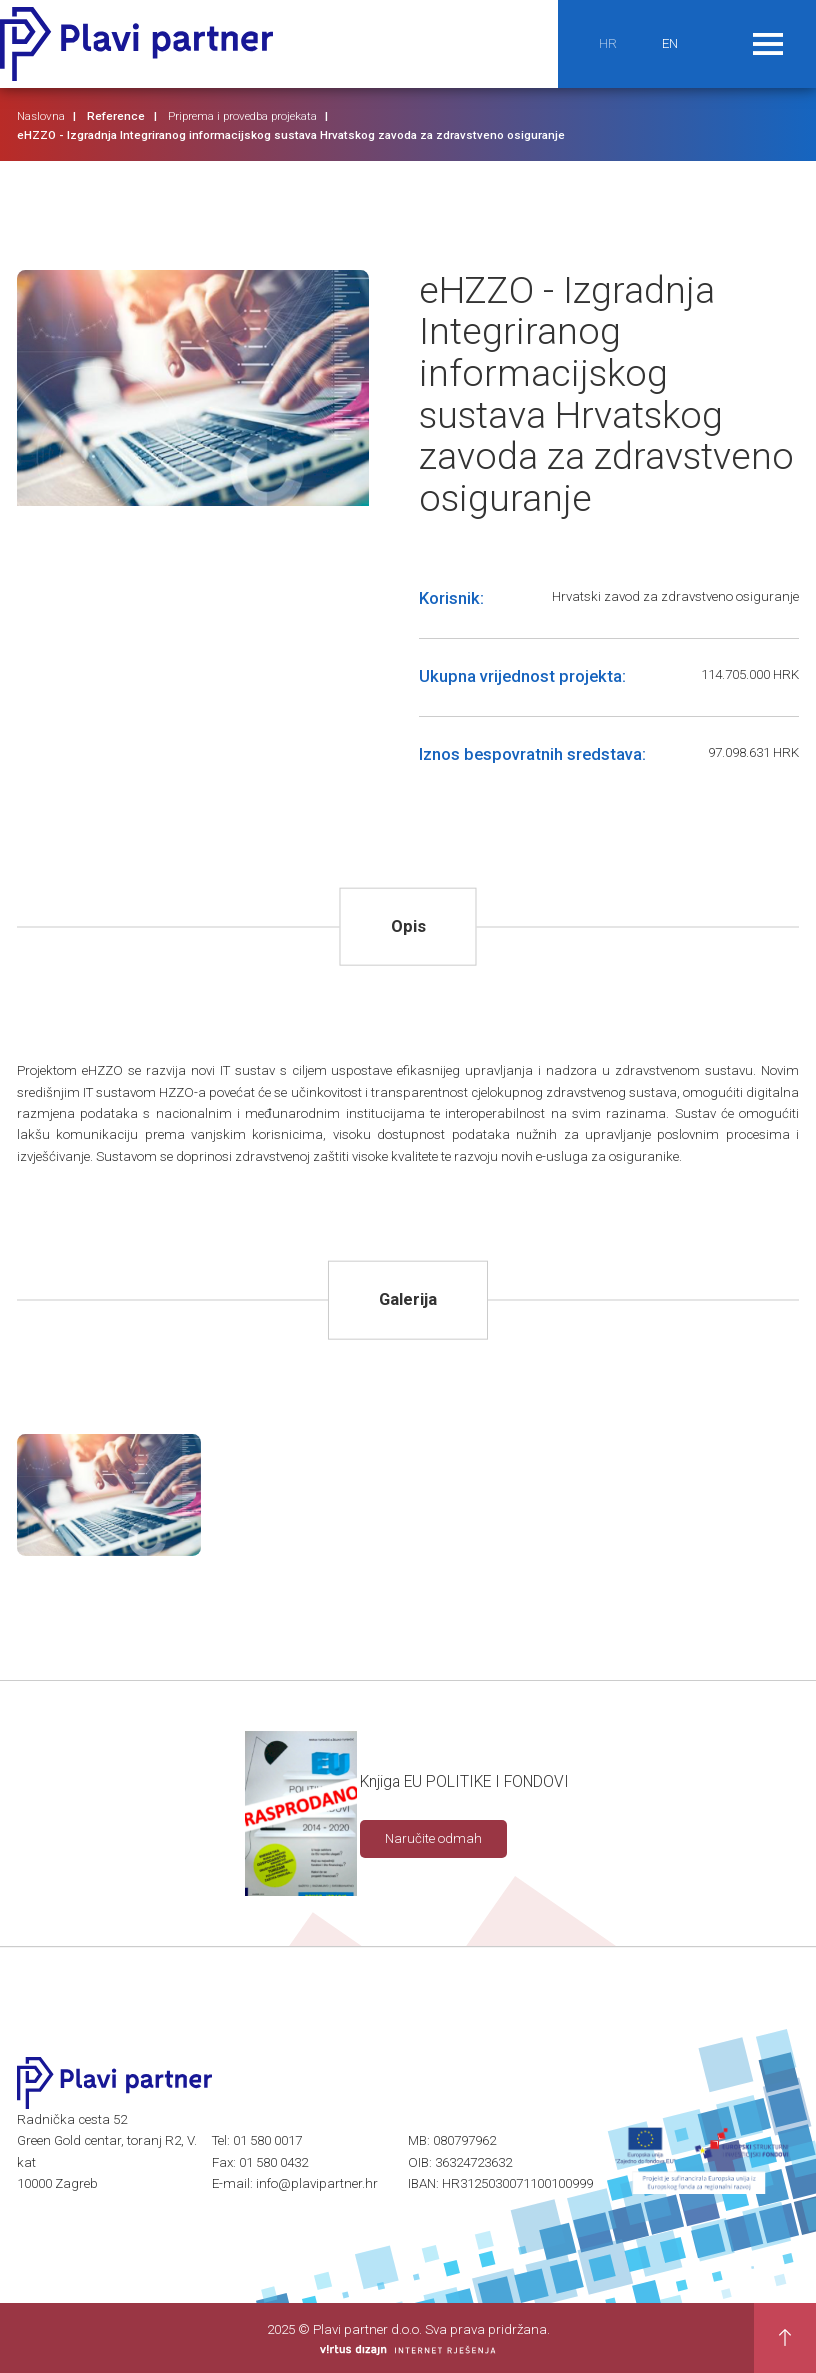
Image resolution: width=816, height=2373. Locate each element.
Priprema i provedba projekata (242, 116)
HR (608, 43)
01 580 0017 (267, 2140)
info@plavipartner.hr (317, 2183)
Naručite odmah (433, 1838)
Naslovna (41, 116)
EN (670, 43)
